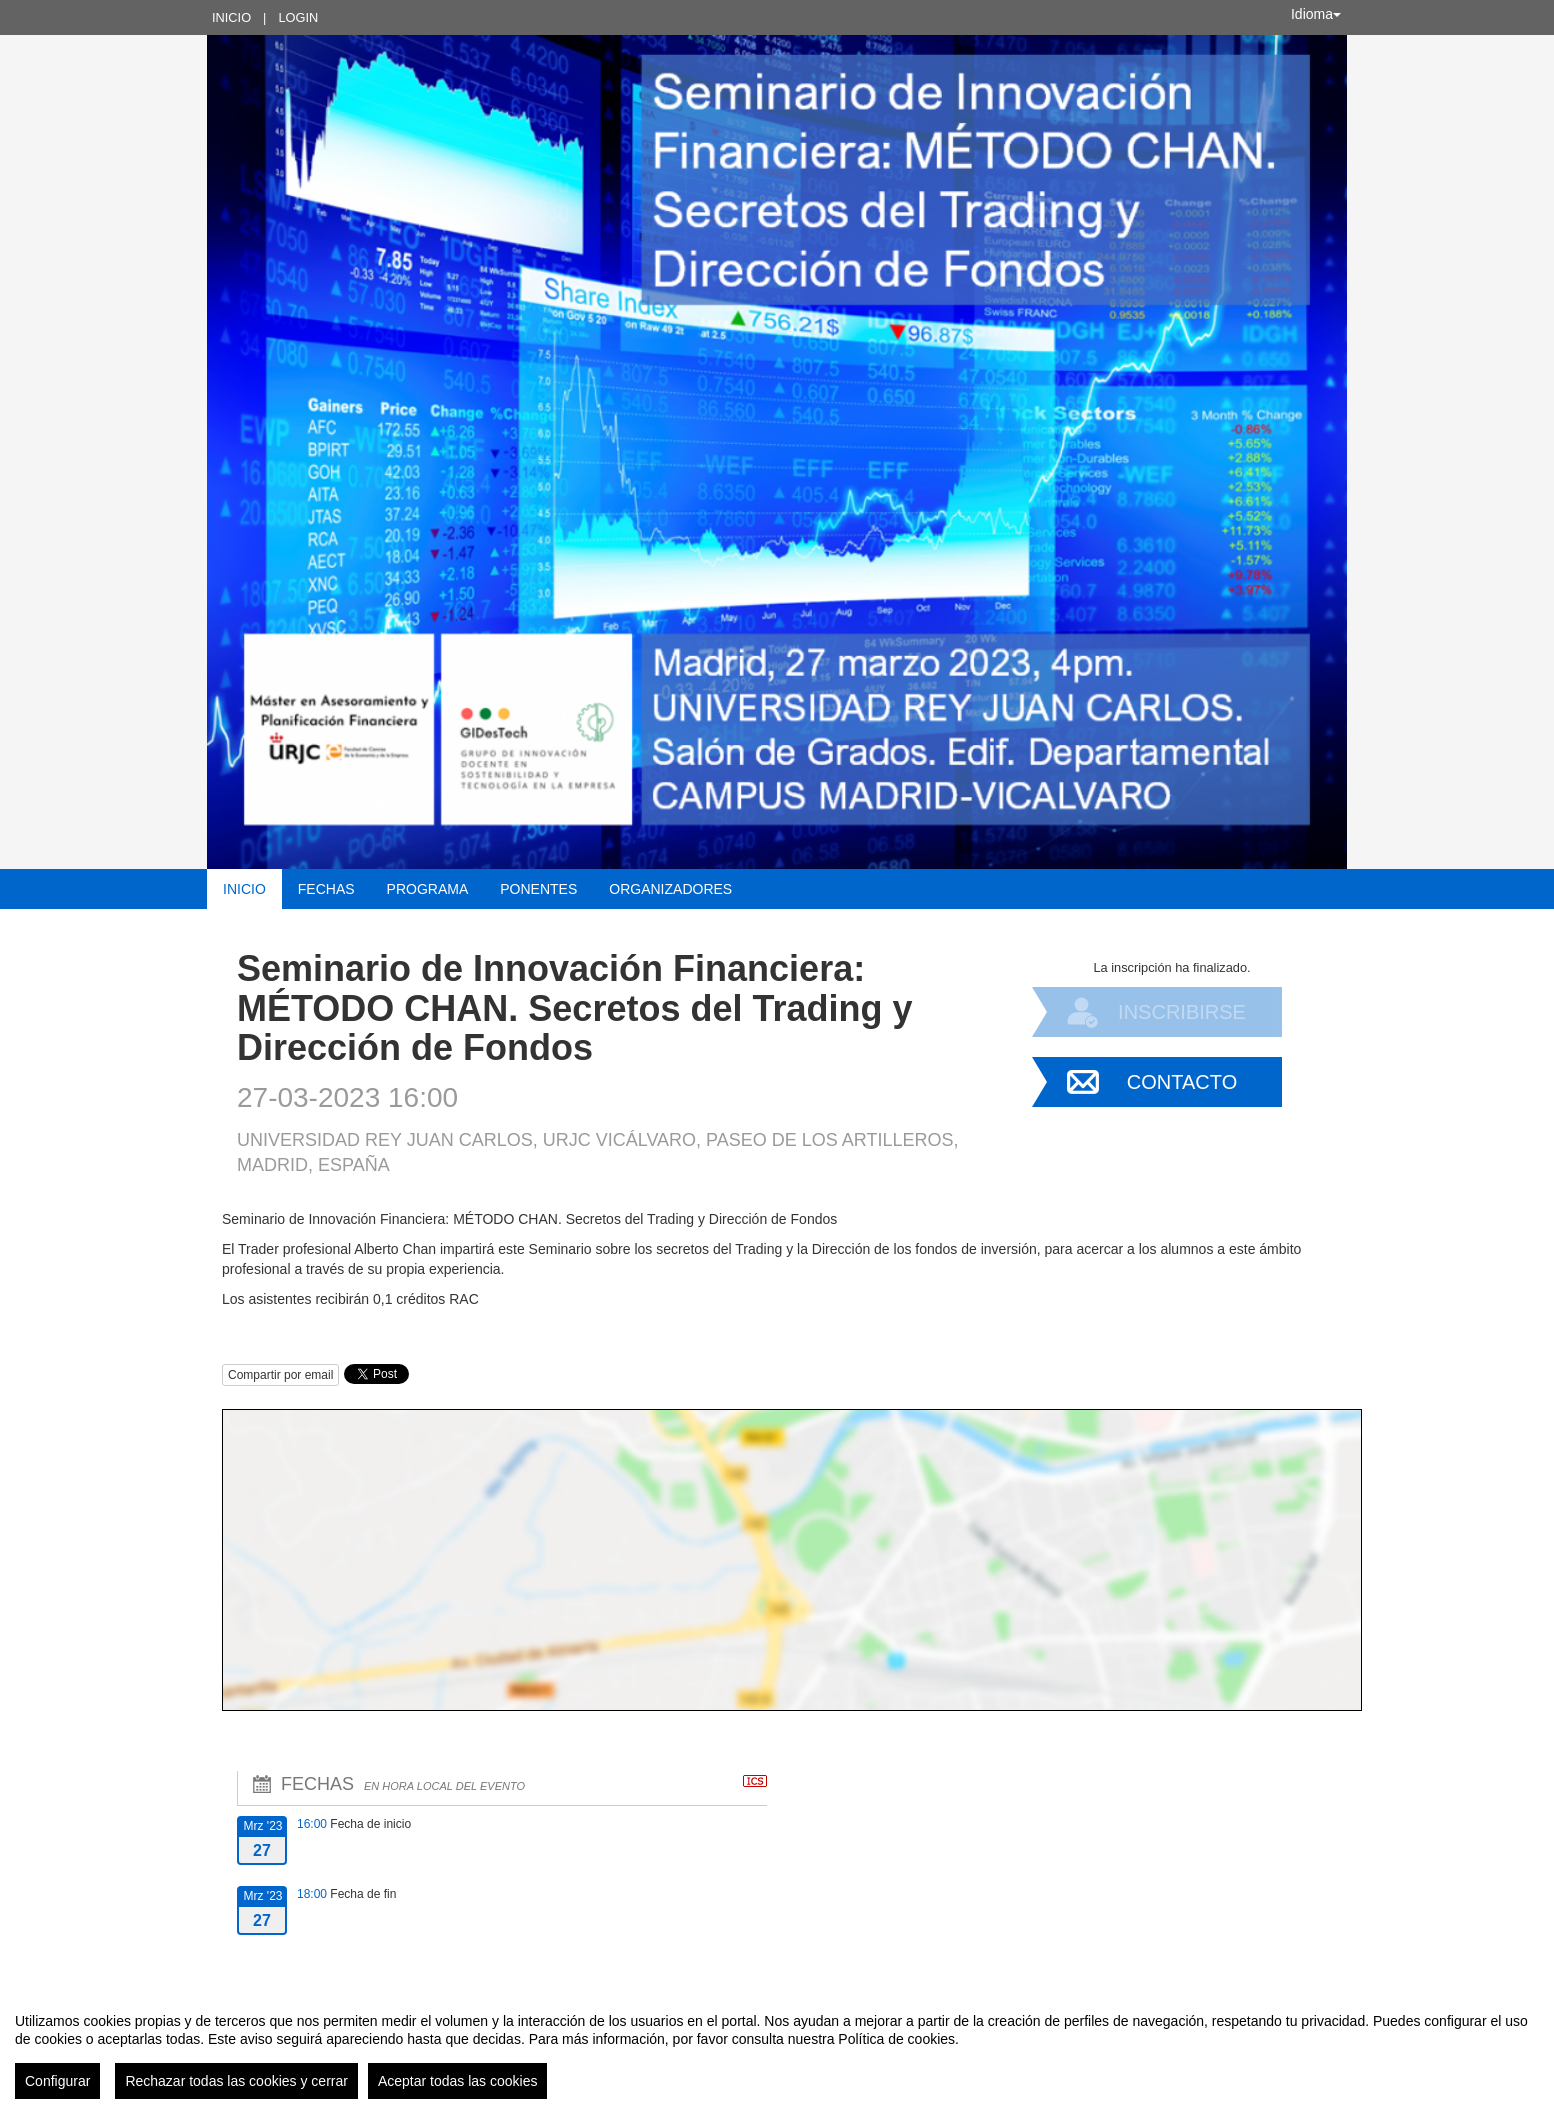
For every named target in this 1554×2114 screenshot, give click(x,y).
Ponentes (538, 889)
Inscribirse (1182, 1012)
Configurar (57, 2081)
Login (298, 17)
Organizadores (670, 889)
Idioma (1316, 14)
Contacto (1182, 1082)
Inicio (231, 17)
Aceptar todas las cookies (458, 2081)
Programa (428, 889)
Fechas (326, 889)
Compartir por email (280, 1375)
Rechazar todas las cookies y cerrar (236, 2081)
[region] (777, 2048)
